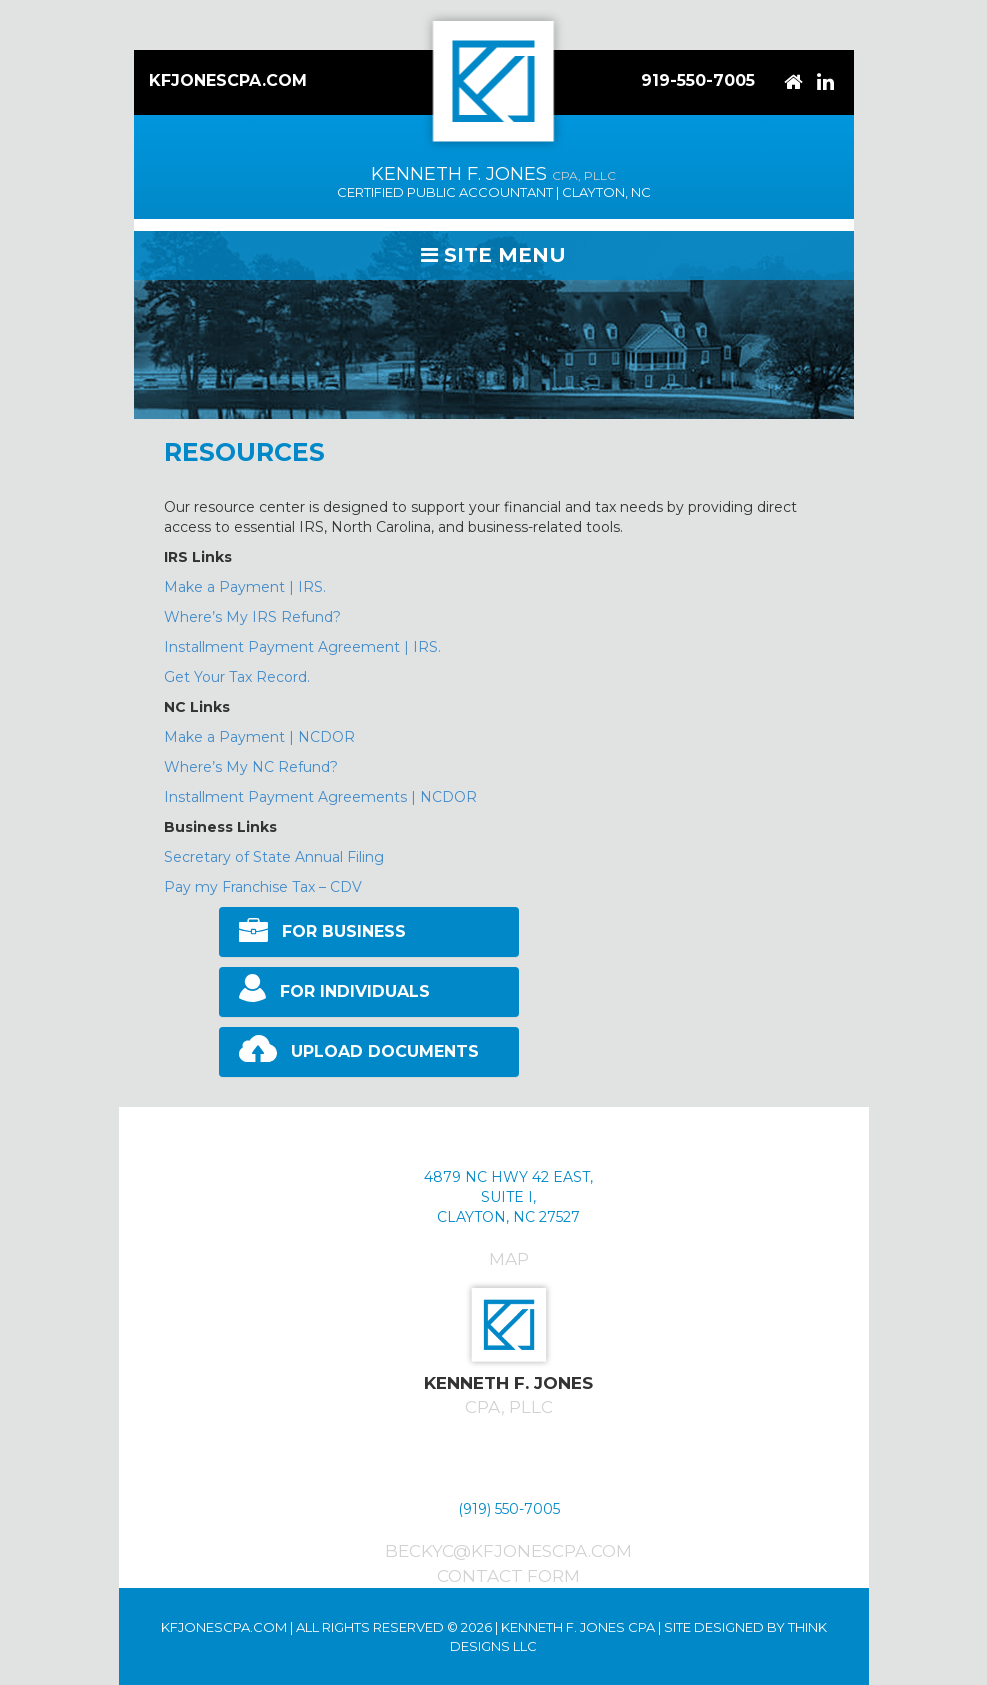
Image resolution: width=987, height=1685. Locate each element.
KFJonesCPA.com (228, 80)
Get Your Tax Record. (237, 677)
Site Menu (493, 255)
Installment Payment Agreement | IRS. (302, 647)
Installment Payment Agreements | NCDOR (320, 797)
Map (509, 1259)
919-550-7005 (698, 80)
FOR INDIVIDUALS (355, 991)
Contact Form (508, 1576)
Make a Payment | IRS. (245, 587)
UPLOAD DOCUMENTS (385, 1051)
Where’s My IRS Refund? (252, 617)
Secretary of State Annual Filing (274, 857)
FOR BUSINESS (344, 931)
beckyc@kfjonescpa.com (508, 1551)
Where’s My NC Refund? (251, 767)
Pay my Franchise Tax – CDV (263, 887)
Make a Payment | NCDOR (259, 737)
